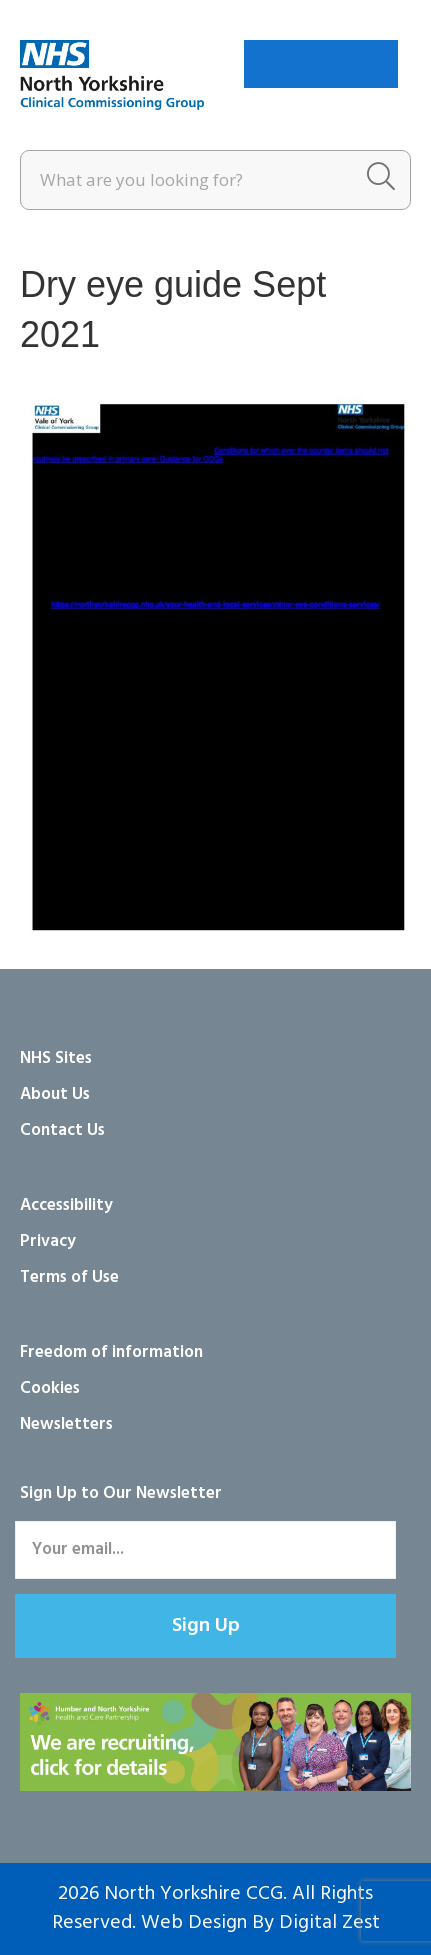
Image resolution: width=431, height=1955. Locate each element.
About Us (55, 1094)
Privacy (48, 1241)
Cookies (50, 1388)
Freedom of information (111, 1352)
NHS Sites (56, 1058)
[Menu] (321, 64)
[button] (205, 1626)
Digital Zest (329, 1923)
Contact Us (62, 1130)
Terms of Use (69, 1277)
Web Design (194, 1923)
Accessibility (66, 1205)
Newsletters (66, 1424)
